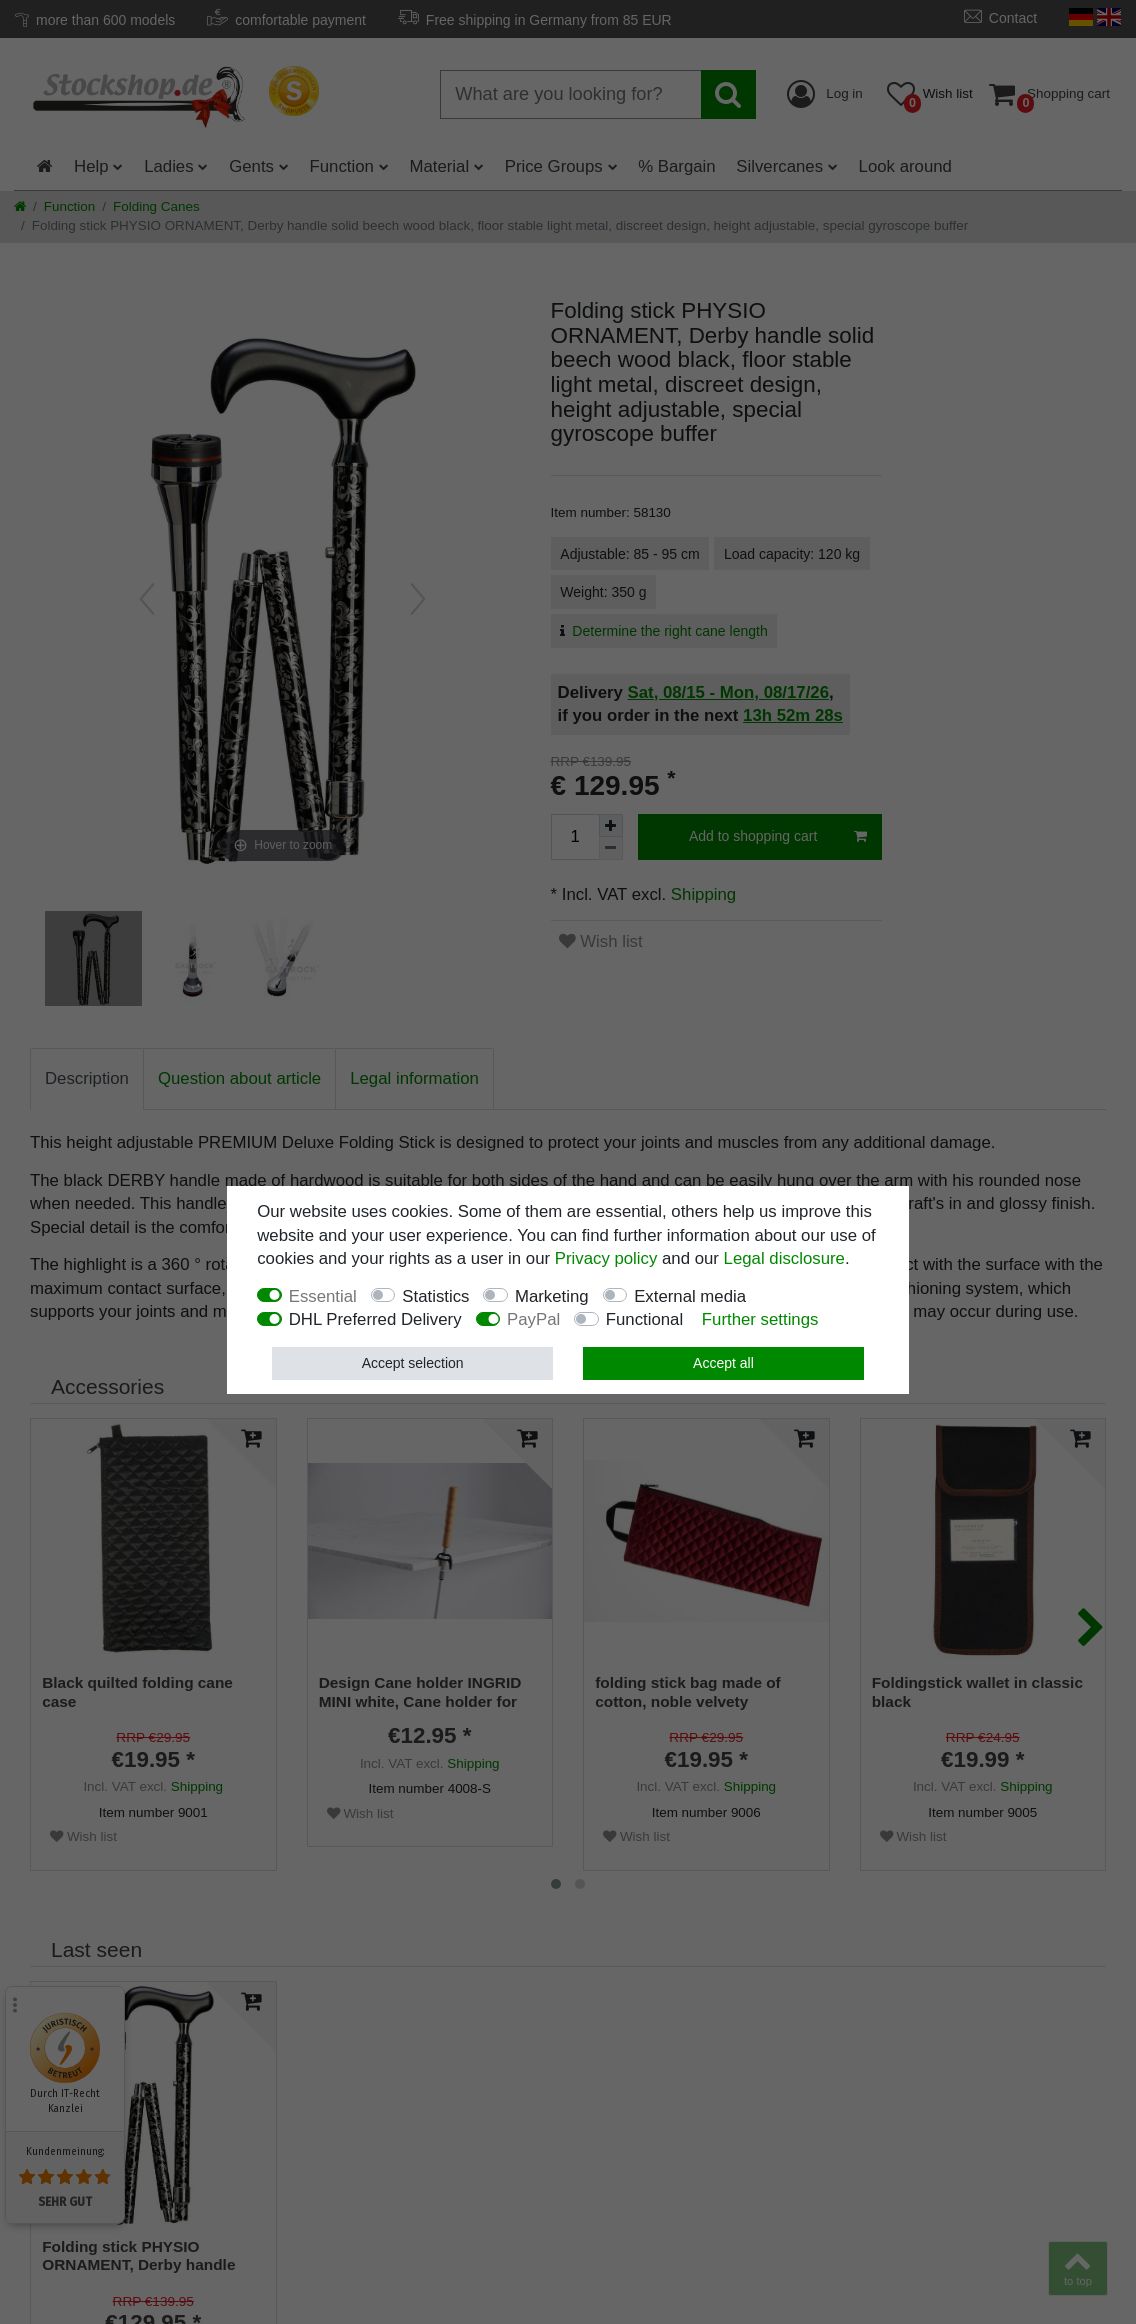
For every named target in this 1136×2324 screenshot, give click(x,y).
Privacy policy (606, 1258)
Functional (644, 1319)
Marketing (552, 1296)
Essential (323, 1296)
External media (690, 1296)
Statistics (435, 1296)
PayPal (533, 1319)
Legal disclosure (784, 1258)
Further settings (760, 1319)
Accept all (723, 1363)
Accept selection (413, 1363)
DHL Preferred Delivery (375, 1319)
